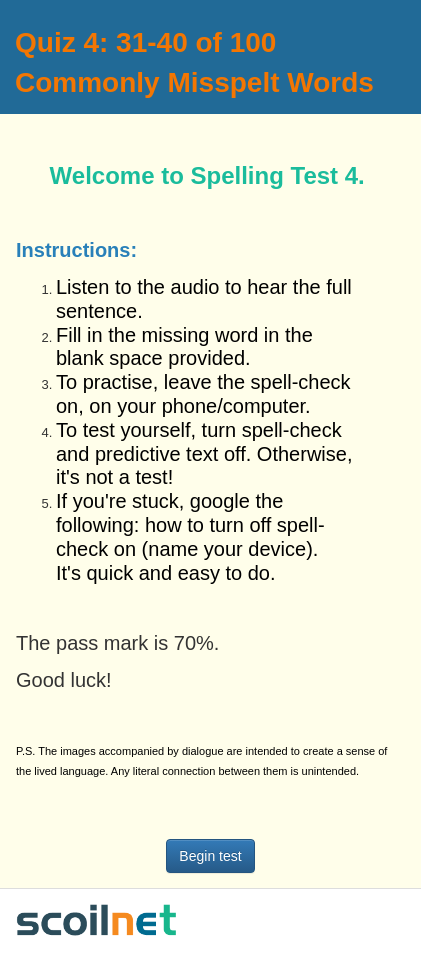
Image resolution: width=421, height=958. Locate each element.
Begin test (210, 856)
